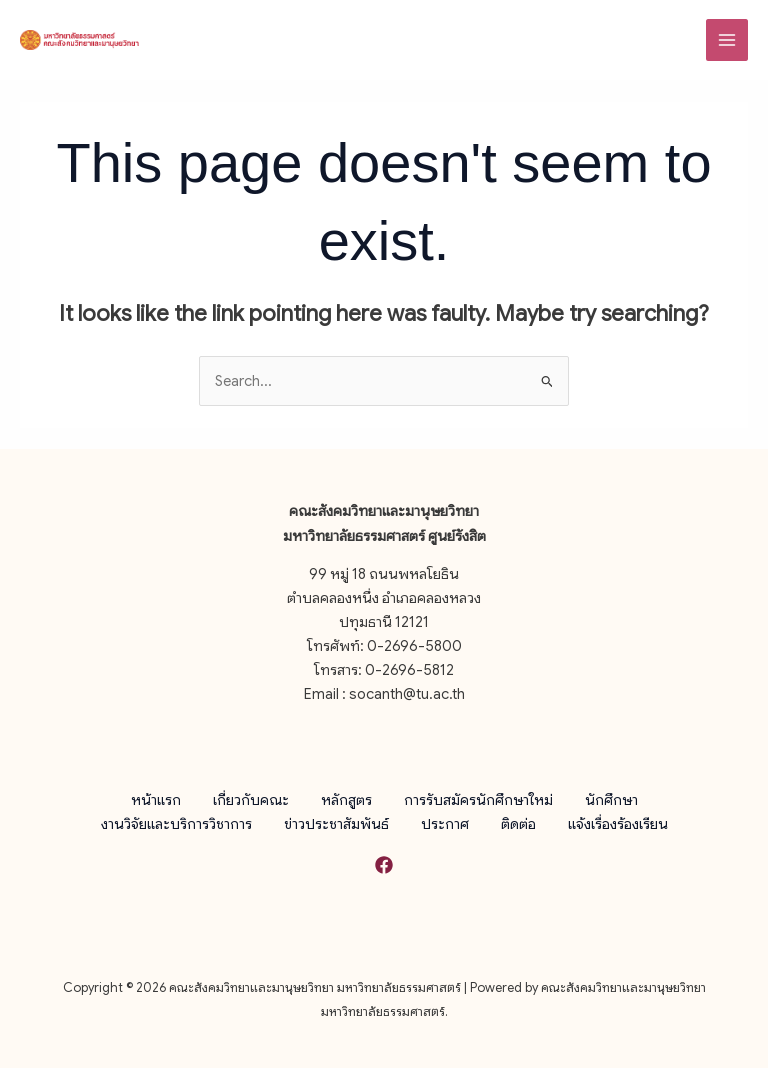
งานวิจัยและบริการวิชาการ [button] (176, 823)
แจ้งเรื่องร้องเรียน (618, 823)
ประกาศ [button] (445, 823)
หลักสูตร (346, 799)
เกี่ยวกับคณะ (251, 799)
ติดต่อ (518, 823)
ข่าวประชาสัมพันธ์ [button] (336, 823)
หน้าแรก (156, 799)
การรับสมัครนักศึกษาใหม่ (478, 799)
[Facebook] (384, 865)
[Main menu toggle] (727, 40)
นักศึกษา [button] (611, 799)
